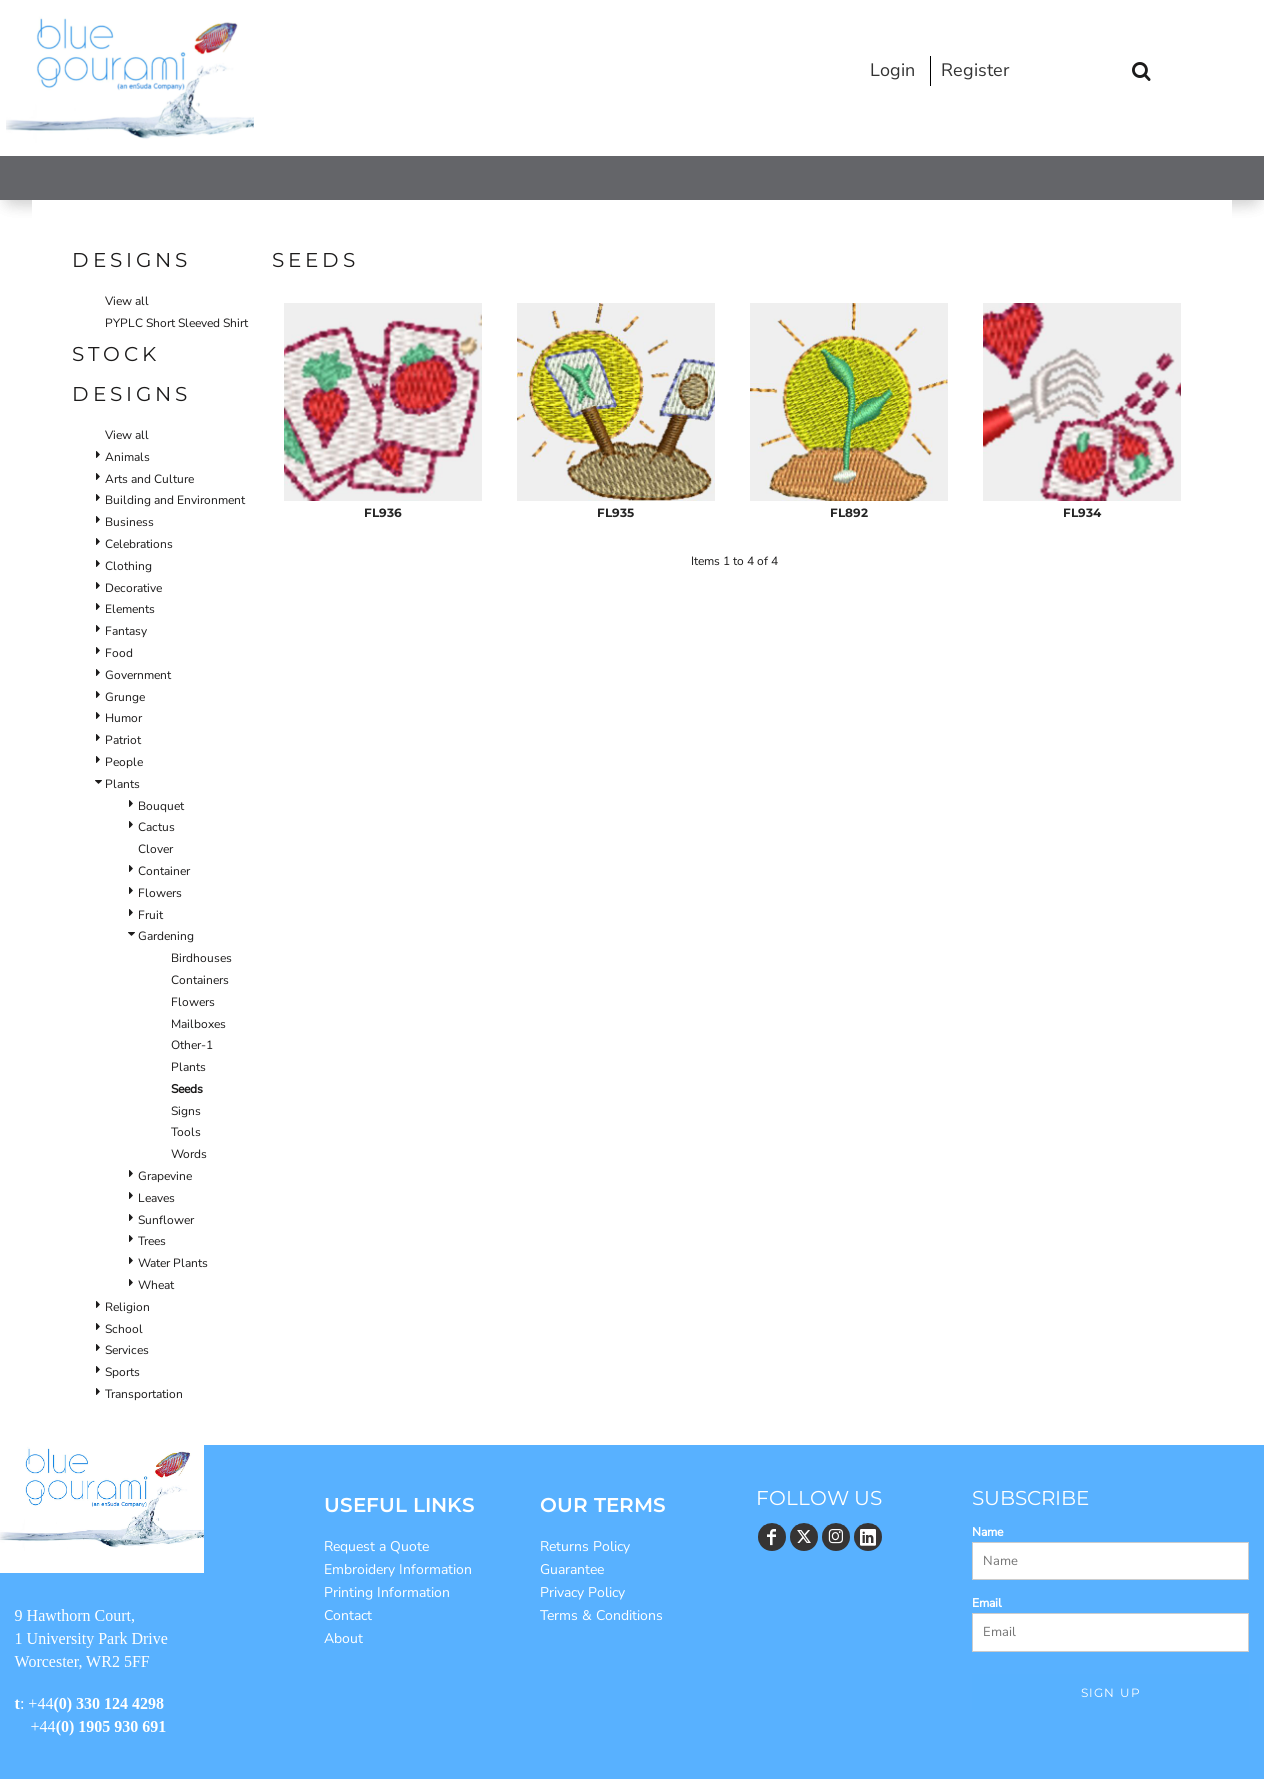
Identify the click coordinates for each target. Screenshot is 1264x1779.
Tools (186, 1132)
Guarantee (572, 1569)
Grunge (125, 697)
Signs (186, 1111)
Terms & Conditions (601, 1615)
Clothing (128, 566)
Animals (127, 457)
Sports (122, 1372)
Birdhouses (201, 958)
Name (987, 1532)
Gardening (166, 936)
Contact (348, 1615)
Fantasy (126, 631)
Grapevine (165, 1176)
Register (975, 70)
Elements (130, 609)
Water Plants (173, 1263)
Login (892, 70)
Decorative (133, 588)
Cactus (156, 827)
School (124, 1329)
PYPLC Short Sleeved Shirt (176, 323)
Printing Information (387, 1592)
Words (189, 1154)
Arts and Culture (149, 479)
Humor (123, 718)
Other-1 (192, 1045)
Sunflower (166, 1220)
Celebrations (139, 544)
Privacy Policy (582, 1592)
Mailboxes (198, 1024)
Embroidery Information (398, 1569)
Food (119, 653)
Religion (127, 1307)
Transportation (144, 1394)
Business (129, 522)
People (124, 762)
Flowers (160, 893)
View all (127, 301)
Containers (200, 980)
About (343, 1638)
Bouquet (161, 806)
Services (127, 1350)
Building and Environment (175, 500)
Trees (152, 1241)
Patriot (123, 740)
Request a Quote (376, 1546)
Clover (155, 849)
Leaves (156, 1198)
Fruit (150, 915)
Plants (122, 784)
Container (164, 871)
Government (138, 675)
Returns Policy (585, 1546)
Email (987, 1603)
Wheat (156, 1285)
